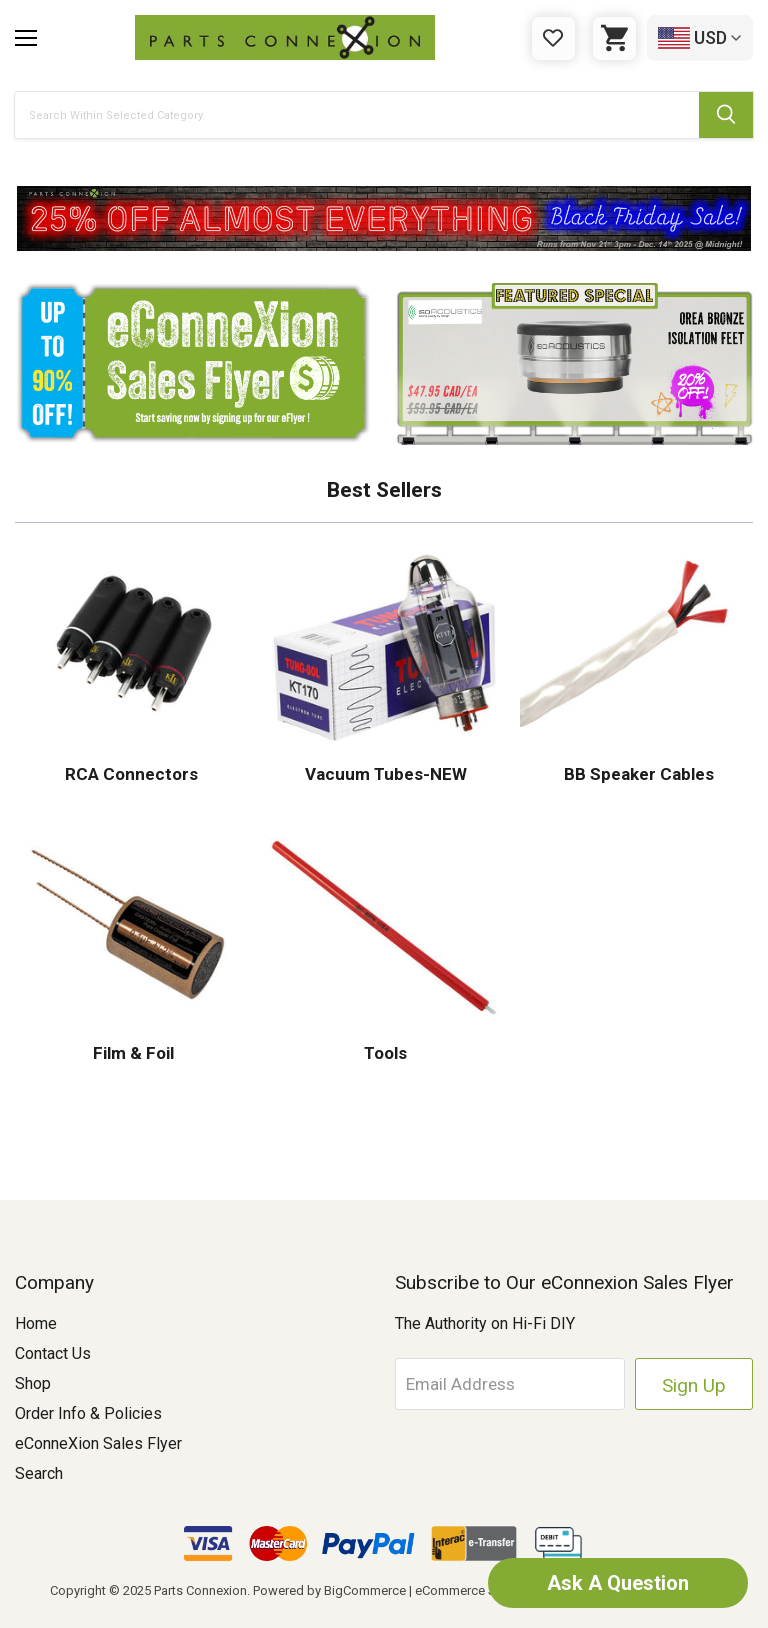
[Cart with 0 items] (614, 38)
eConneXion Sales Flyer (98, 1443)
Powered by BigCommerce (329, 1590)
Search (39, 1473)
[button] (384, 218)
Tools (383, 1053)
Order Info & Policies (88, 1413)
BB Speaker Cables (637, 774)
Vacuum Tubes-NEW (384, 774)
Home (36, 1323)
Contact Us (53, 1353)
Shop (33, 1383)
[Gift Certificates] (553, 38)
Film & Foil (131, 1053)
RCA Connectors (131, 774)
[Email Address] (510, 1384)
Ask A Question (618, 1583)
